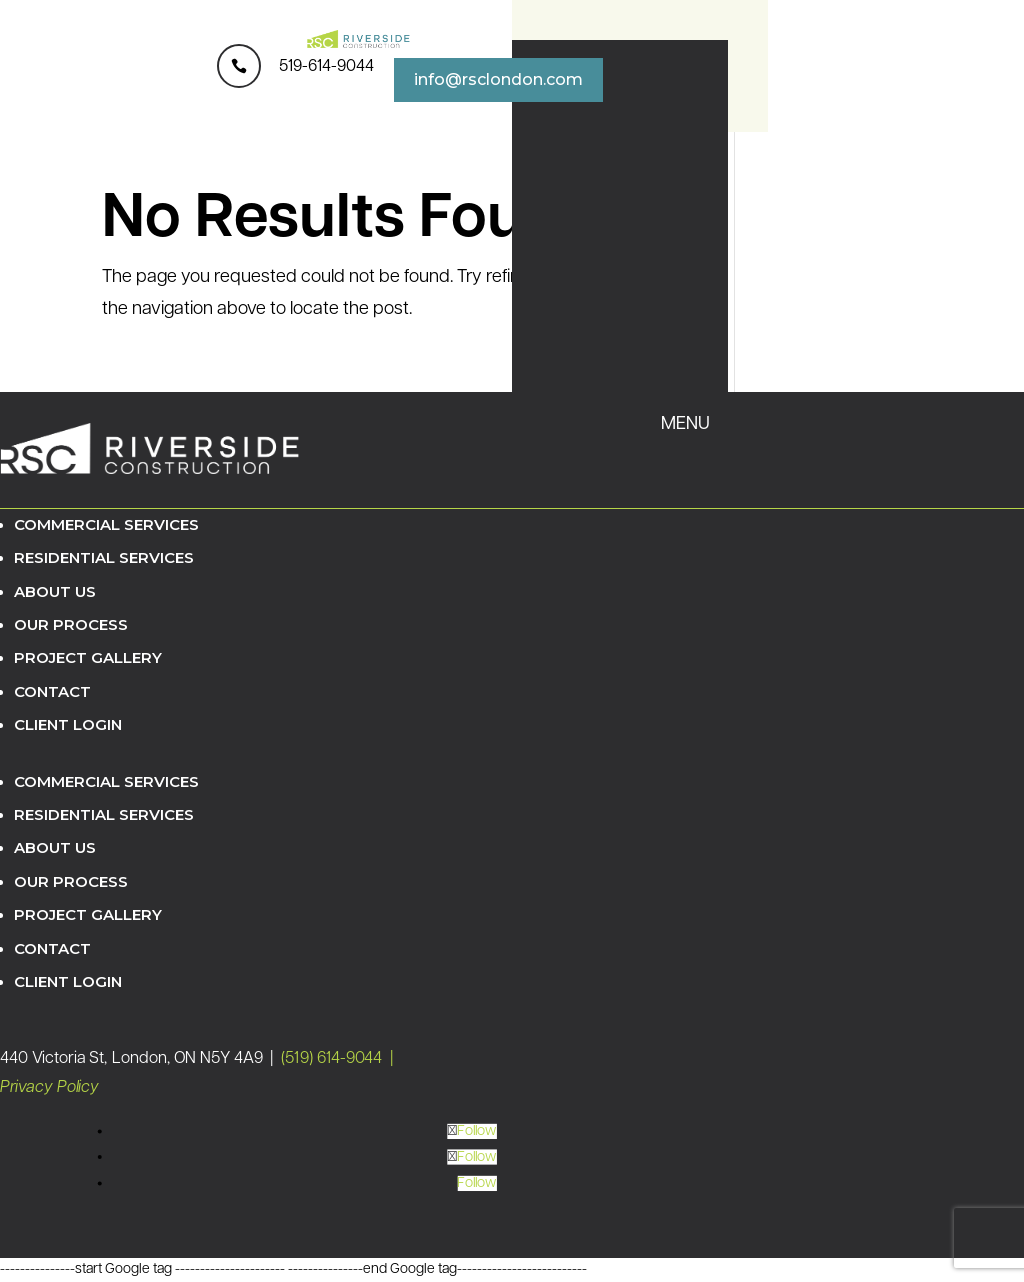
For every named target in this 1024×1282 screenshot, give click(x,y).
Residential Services (104, 557)
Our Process (71, 624)
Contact (52, 691)
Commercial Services (106, 524)
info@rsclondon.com (498, 79)
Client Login (68, 724)
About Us (55, 591)
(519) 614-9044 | (339, 1059)
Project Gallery (88, 657)
